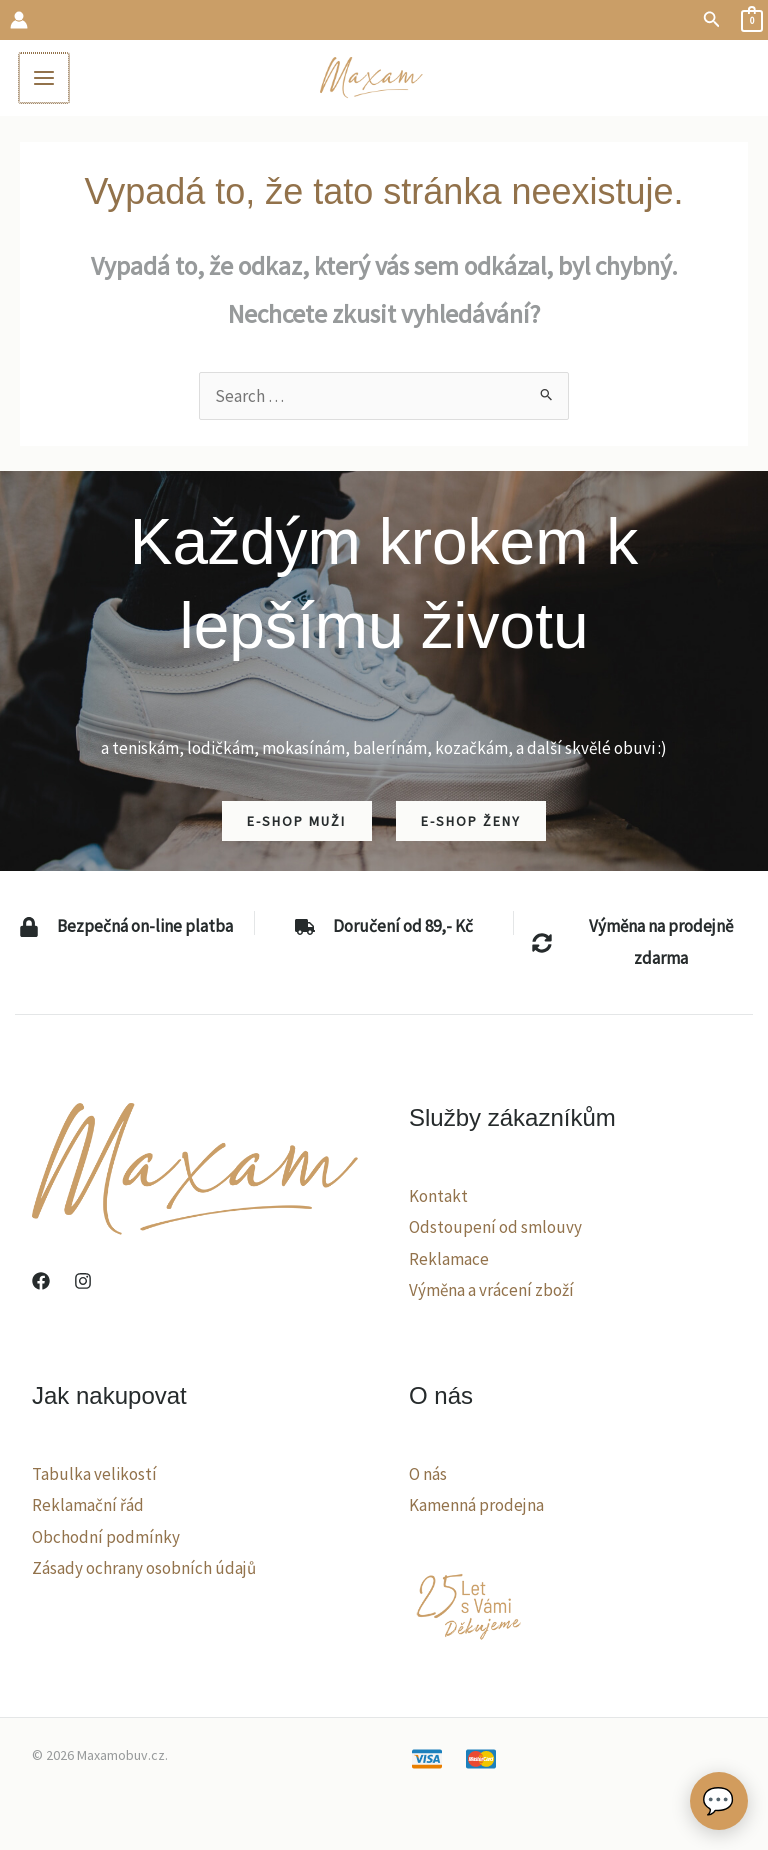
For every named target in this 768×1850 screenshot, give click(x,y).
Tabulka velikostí (94, 1477)
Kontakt (438, 1200)
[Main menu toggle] (48, 80)
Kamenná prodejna (476, 1509)
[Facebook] (41, 1285)
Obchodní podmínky (106, 1541)
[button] (712, 20)
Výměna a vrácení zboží (491, 1294)
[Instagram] (83, 1285)
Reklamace (449, 1263)
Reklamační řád (88, 1509)
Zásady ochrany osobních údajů (144, 1572)
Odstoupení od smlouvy (495, 1231)
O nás (428, 1477)
